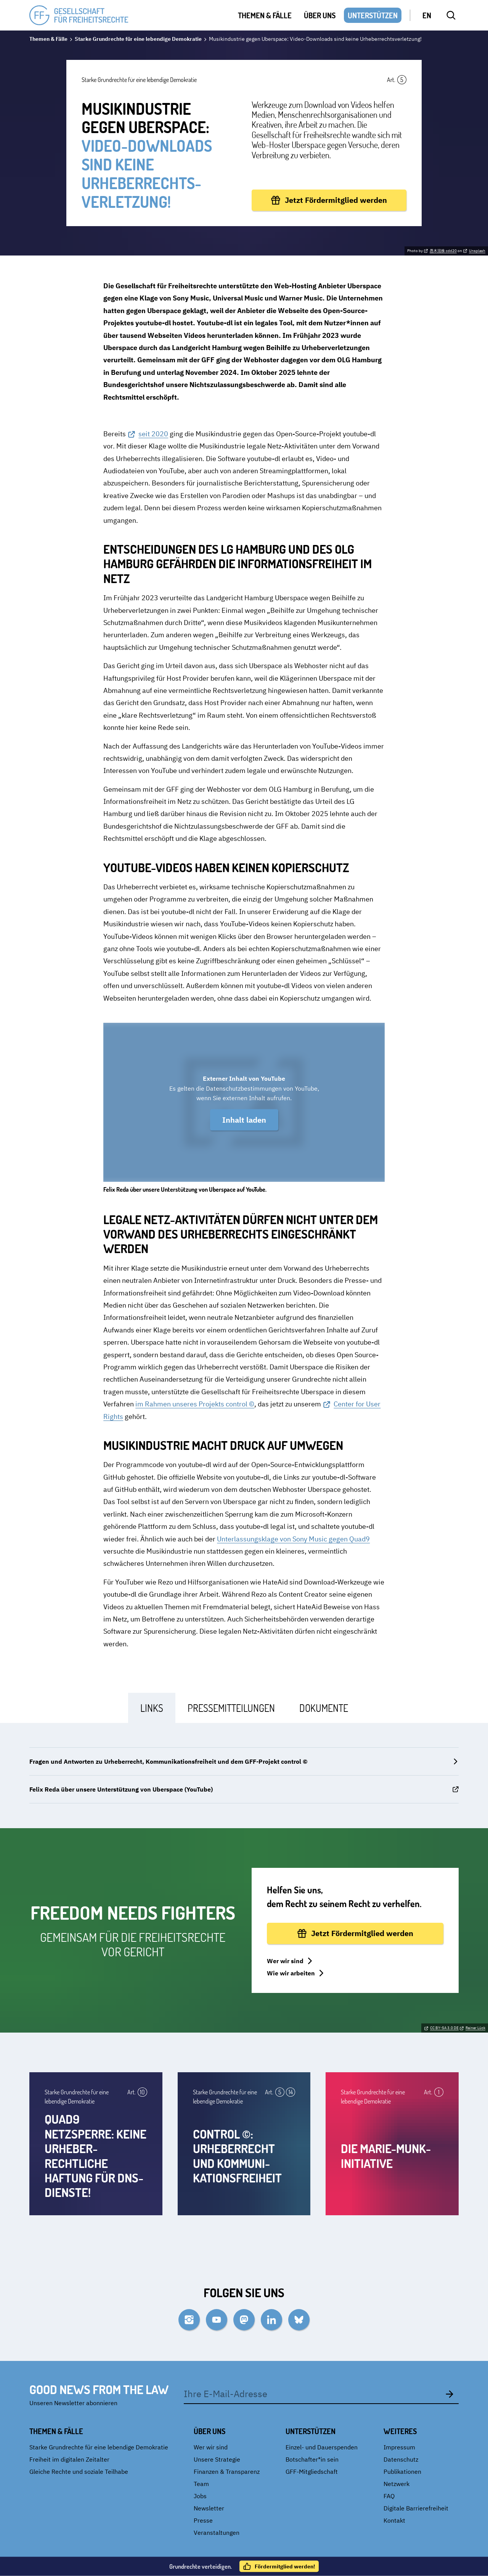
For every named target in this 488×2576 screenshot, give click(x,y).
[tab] (151, 1708)
